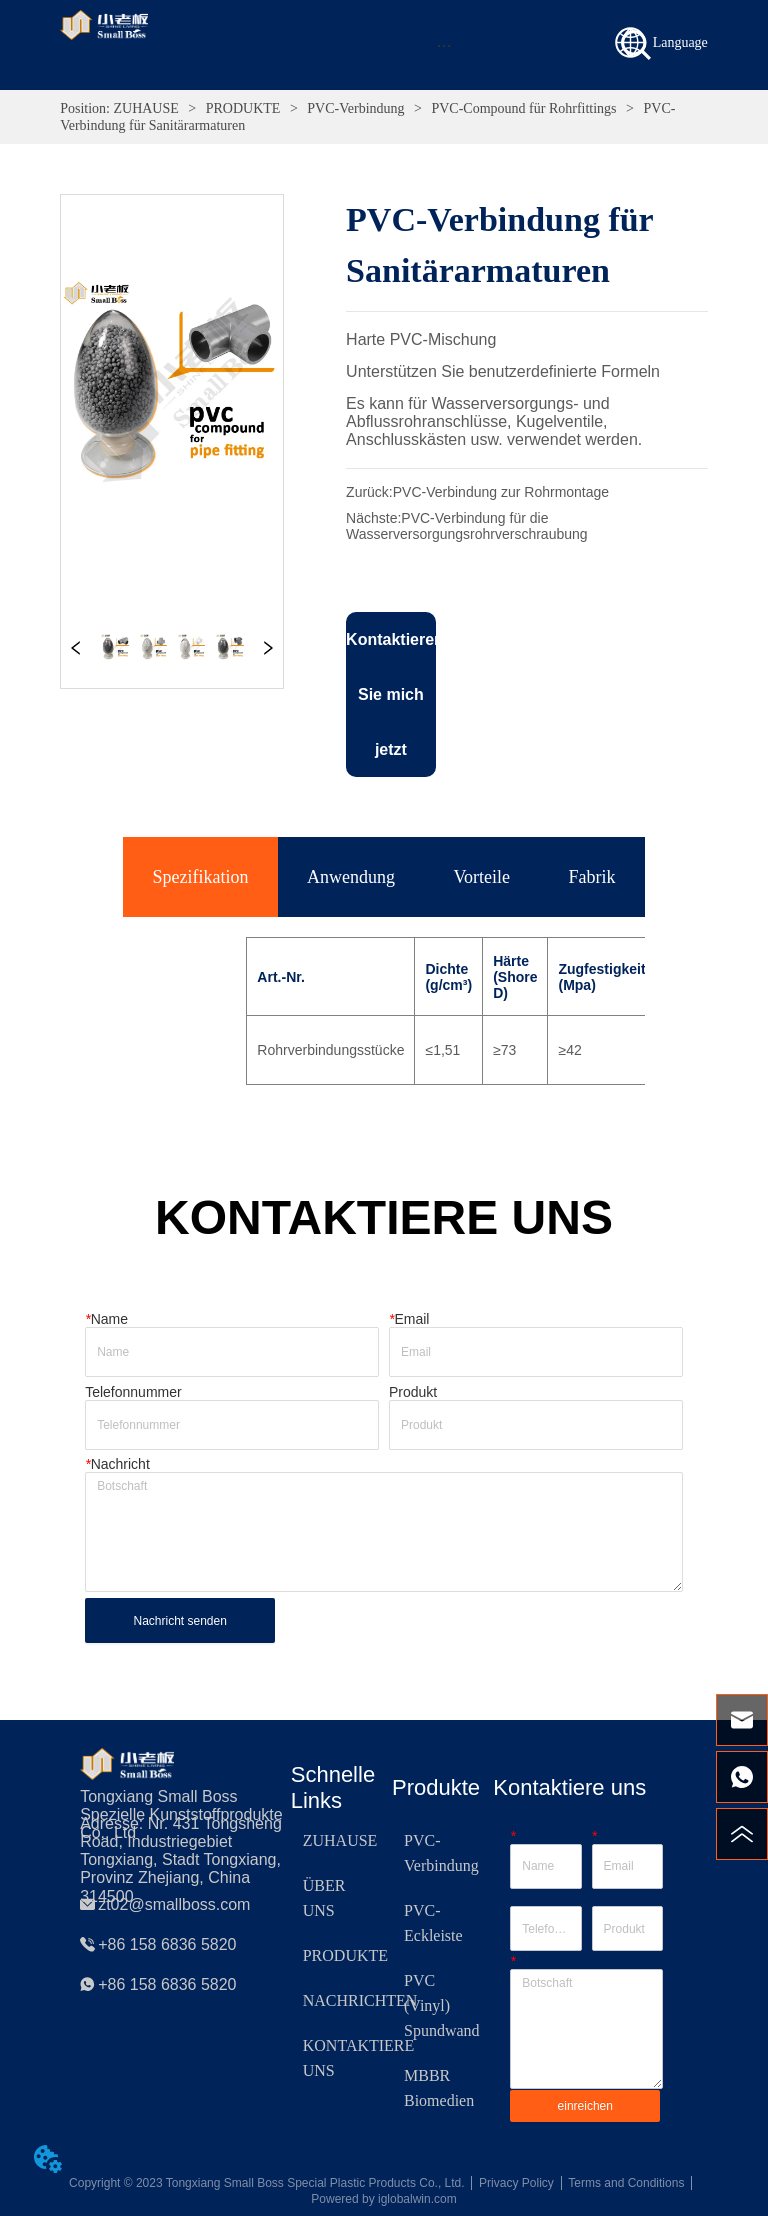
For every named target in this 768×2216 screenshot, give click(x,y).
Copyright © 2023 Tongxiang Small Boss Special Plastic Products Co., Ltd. (267, 2183)
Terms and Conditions (626, 2183)
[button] (444, 45)
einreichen (585, 2106)
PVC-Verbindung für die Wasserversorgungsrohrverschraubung (466, 526)
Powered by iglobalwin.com (383, 2199)
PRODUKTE (243, 108)
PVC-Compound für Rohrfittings (524, 108)
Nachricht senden (179, 1621)
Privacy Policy (516, 2183)
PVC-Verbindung (356, 108)
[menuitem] (443, 45)
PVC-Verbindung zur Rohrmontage (501, 492)
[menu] (443, 45)
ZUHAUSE (146, 108)
